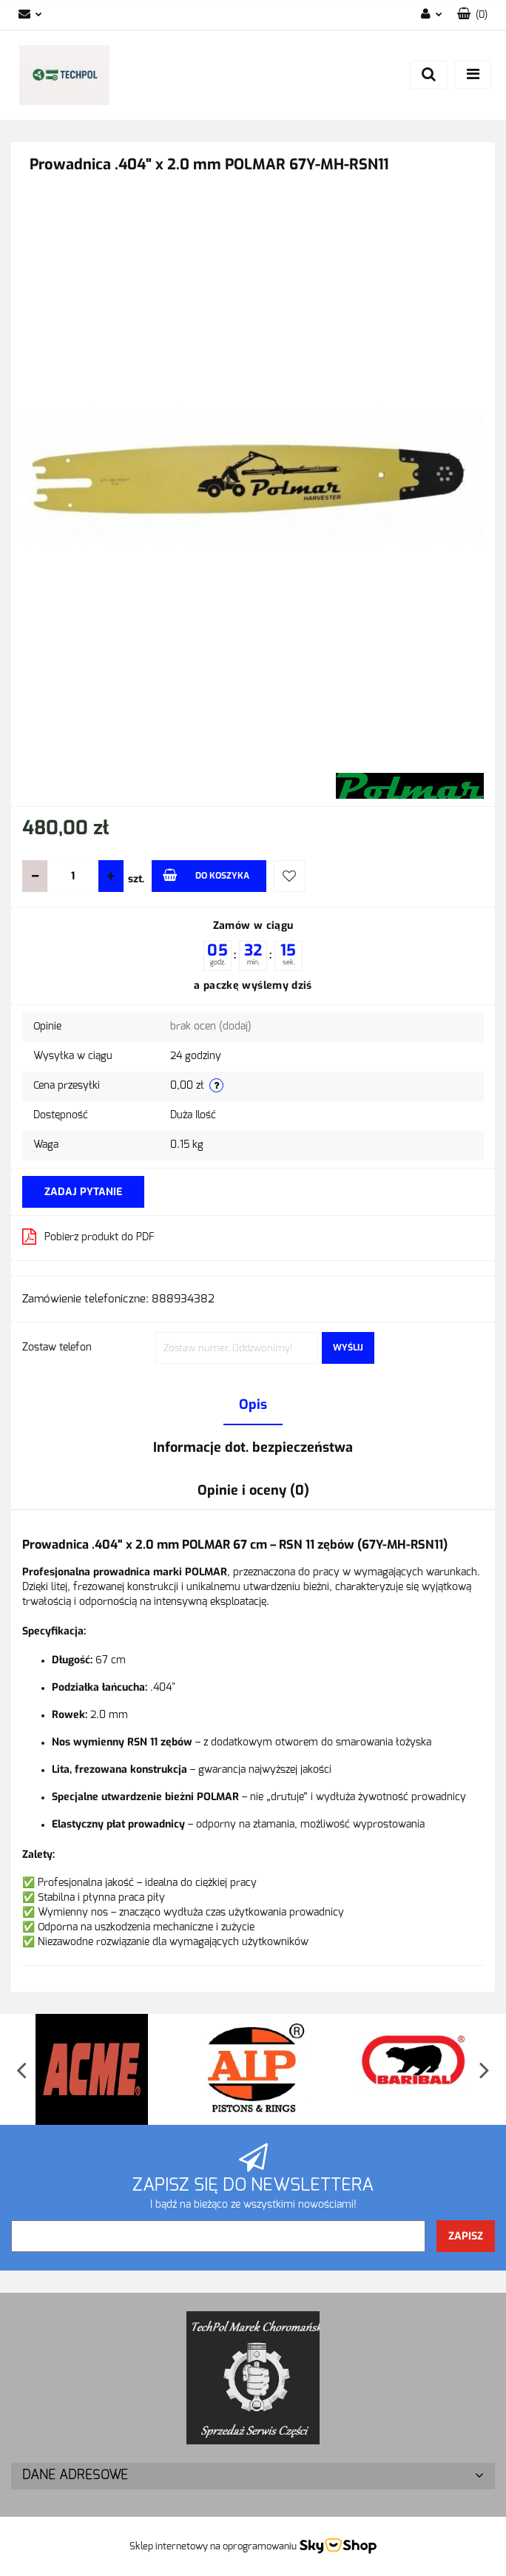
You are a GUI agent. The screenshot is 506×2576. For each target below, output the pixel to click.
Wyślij (348, 1347)
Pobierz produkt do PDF (88, 1236)
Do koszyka (206, 875)
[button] (472, 15)
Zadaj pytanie (83, 1192)
